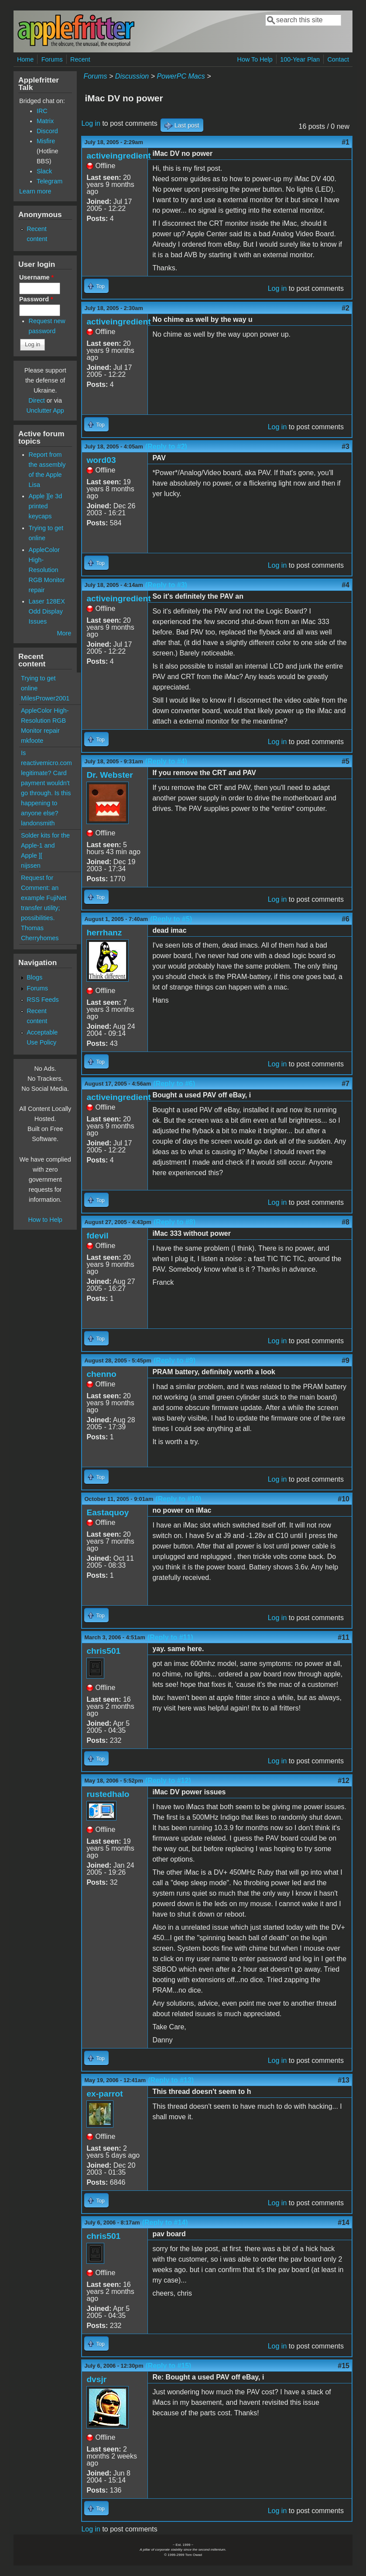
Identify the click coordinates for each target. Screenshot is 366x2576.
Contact (338, 59)
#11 (343, 1637)
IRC (42, 110)
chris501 (103, 1650)
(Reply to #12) (168, 1780)
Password (36, 299)
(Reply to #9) (174, 1360)
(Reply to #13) (171, 2080)
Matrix (45, 120)
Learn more (35, 191)
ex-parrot (104, 2093)
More (64, 633)
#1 (345, 142)
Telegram (49, 181)
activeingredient (118, 155)
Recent (80, 59)
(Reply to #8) (174, 1222)
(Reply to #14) (165, 2222)
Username (36, 277)
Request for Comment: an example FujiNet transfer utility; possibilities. (43, 897)
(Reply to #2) (166, 446)
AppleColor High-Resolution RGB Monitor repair (47, 569)
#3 (345, 446)
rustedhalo (107, 1794)
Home (25, 59)
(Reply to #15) (169, 2365)
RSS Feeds (43, 999)
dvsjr (96, 2379)
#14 (343, 2222)
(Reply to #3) (166, 585)
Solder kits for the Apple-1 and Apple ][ (45, 845)
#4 (345, 585)
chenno (101, 1374)
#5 (345, 761)
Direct (36, 400)
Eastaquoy (107, 1512)
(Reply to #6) (174, 1083)
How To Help (254, 59)
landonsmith (38, 823)
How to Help (45, 1219)
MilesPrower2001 (45, 698)
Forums (52, 59)
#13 (343, 2080)
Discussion (132, 76)
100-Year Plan (300, 59)
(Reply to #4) (166, 761)
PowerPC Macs (181, 76)
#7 (345, 1083)
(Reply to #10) (178, 1499)
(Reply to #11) (170, 1637)
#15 (343, 2365)
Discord (47, 131)
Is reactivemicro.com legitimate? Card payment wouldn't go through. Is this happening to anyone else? (46, 783)
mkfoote (32, 740)
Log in (90, 123)
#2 (345, 308)
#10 (343, 1499)
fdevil (97, 1235)
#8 (345, 1222)
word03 (101, 460)
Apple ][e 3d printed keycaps (45, 506)
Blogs (34, 977)
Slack (44, 171)
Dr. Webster (109, 774)
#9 (345, 1360)
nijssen (31, 865)
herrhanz (104, 932)
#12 (343, 1780)
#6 (345, 919)
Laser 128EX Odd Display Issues (47, 611)
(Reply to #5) (171, 919)
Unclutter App (45, 410)
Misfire (46, 141)
